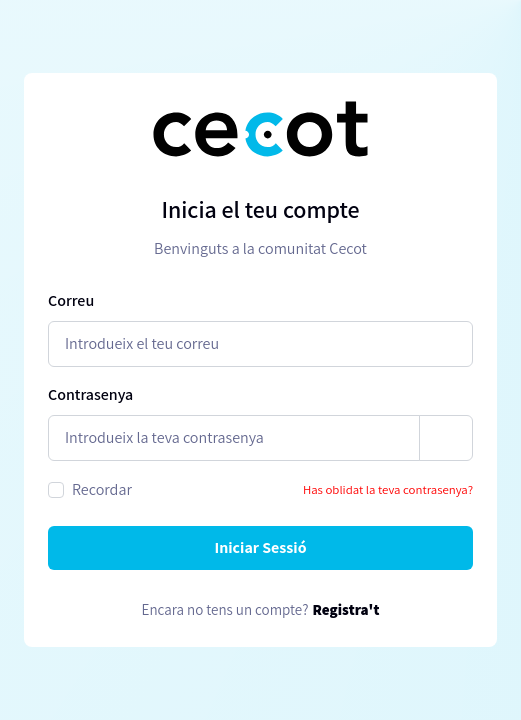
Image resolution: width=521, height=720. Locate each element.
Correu (71, 300)
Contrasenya (90, 394)
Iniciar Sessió (260, 547)
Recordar (102, 489)
